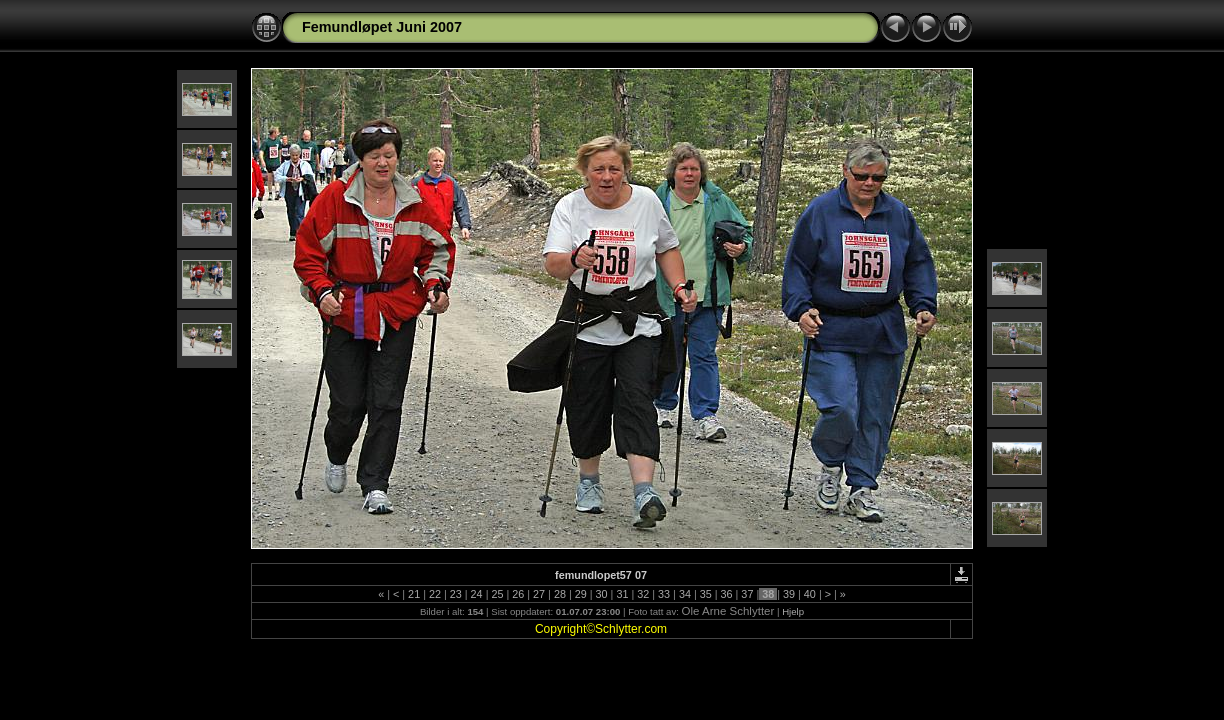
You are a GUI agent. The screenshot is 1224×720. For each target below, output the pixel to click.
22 (435, 594)
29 (581, 594)
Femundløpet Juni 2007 (382, 27)
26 (518, 594)
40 (810, 594)
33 (664, 594)
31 (622, 594)
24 (477, 594)
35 (706, 594)
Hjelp (793, 611)
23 (456, 594)
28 (560, 594)
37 (747, 594)
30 (602, 594)
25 (497, 594)
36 (727, 594)
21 (414, 594)
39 (789, 594)
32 (643, 594)
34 (685, 594)
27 (539, 594)
